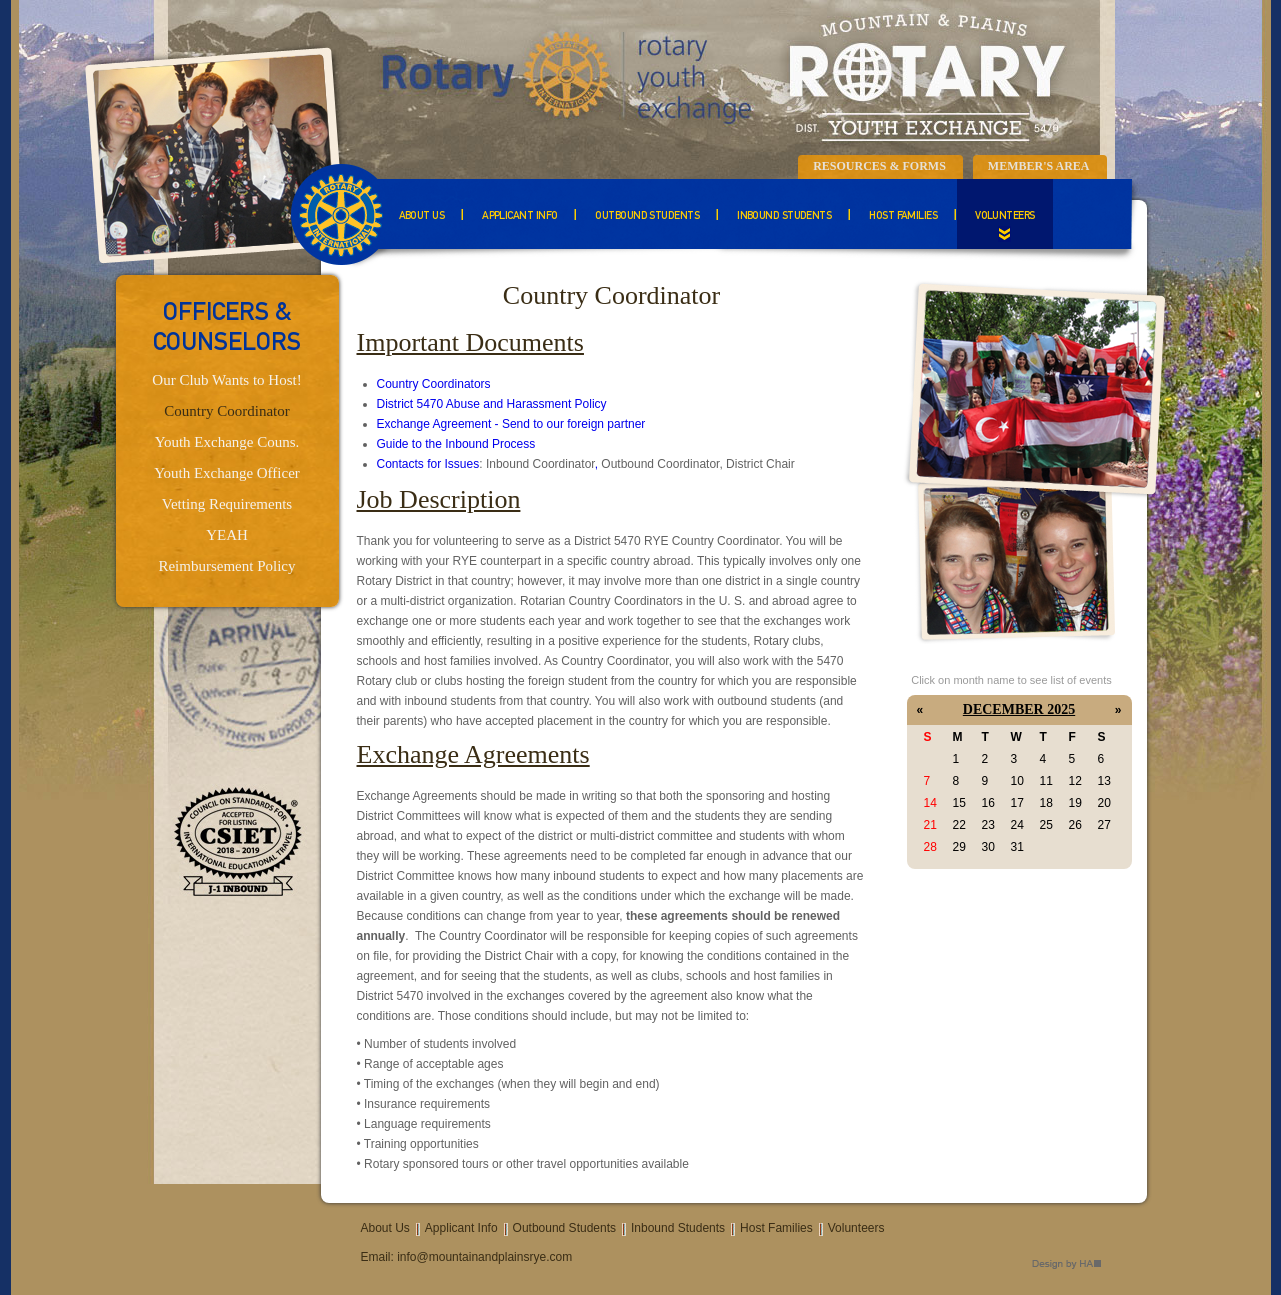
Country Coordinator (226, 411)
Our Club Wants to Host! (226, 380)
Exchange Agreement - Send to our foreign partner (511, 424)
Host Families (903, 216)
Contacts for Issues (428, 464)
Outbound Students (647, 216)
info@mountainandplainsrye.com (484, 1257)
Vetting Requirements (227, 504)
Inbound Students (784, 216)
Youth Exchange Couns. (227, 442)
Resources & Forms (879, 166)
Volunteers (1005, 216)
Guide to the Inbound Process (456, 444)
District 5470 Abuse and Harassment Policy (492, 404)
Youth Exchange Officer (227, 473)
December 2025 (1019, 709)
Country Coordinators (434, 384)
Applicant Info (519, 216)
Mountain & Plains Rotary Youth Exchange (721, 75)
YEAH (227, 535)
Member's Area (1039, 166)
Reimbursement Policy (226, 566)
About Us (422, 216)
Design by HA (1066, 1264)
